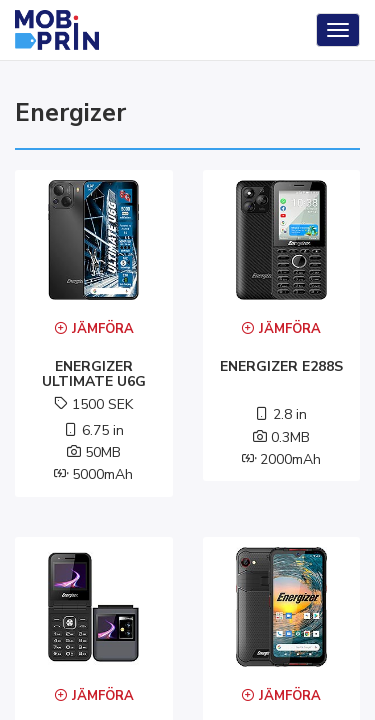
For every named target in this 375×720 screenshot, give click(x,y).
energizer (70, 113)
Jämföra (94, 329)
